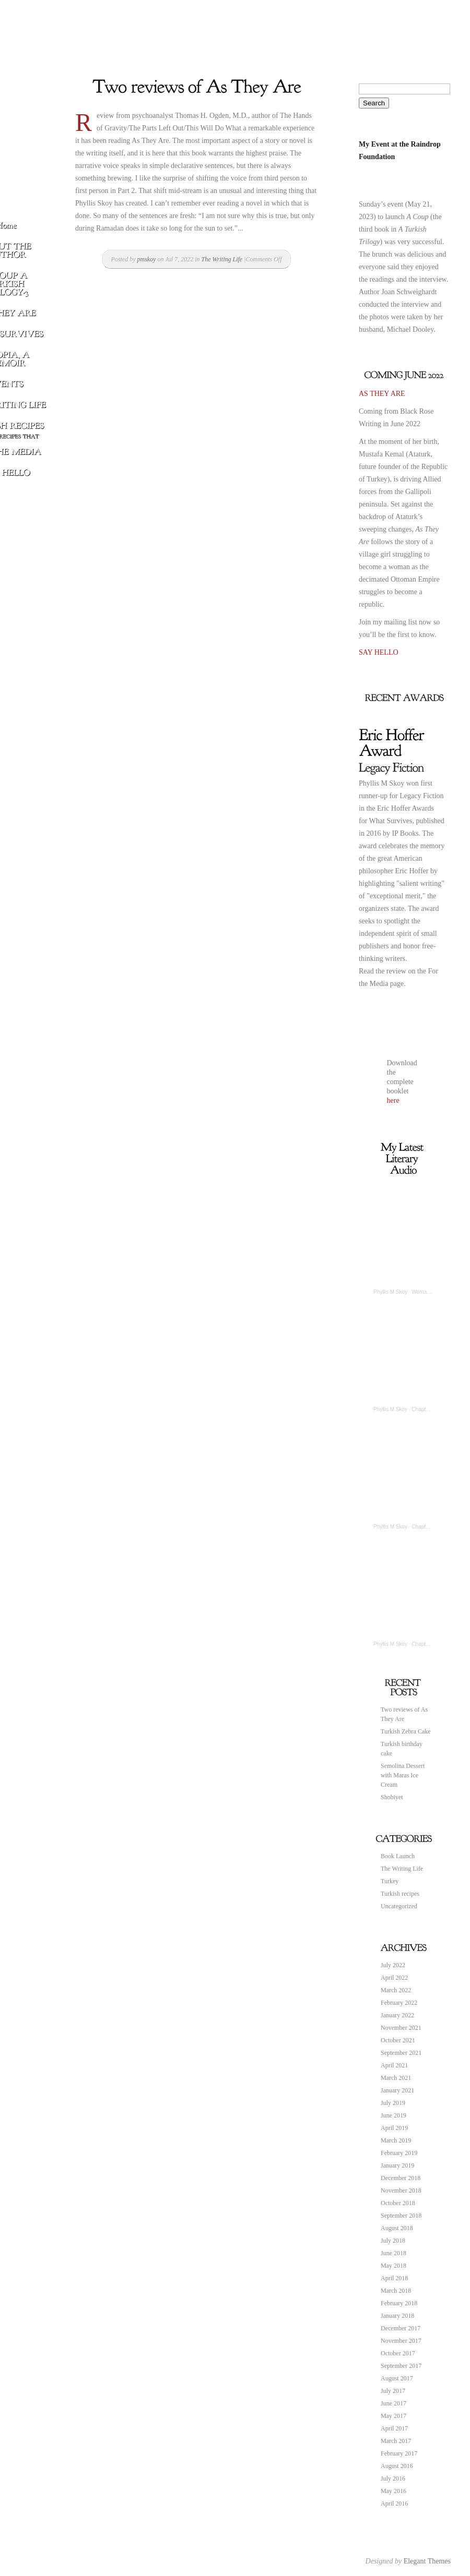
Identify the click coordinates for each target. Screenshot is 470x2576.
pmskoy (146, 259)
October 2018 (398, 2203)
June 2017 (393, 2403)
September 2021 (401, 2052)
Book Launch (398, 1856)
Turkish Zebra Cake (406, 1731)
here (393, 1100)
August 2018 (397, 2228)
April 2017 (394, 2428)
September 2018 (401, 2215)
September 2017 (401, 2365)
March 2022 (396, 1990)
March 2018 (396, 2290)
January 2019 (397, 2165)
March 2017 (396, 2441)
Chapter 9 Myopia (432, 1644)
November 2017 (401, 2340)
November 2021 (401, 2027)
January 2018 (397, 2315)
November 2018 (401, 2190)
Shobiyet (392, 1797)
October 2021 (398, 2040)
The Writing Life (222, 259)
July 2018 (393, 2240)
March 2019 (396, 2140)
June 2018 (393, 2253)
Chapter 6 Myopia (432, 1527)
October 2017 (398, 2353)
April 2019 (394, 2128)
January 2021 (397, 2090)
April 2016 (394, 2503)
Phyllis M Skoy (390, 1292)
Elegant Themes (427, 2561)
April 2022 (394, 1977)
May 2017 (393, 2415)
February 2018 (399, 2303)
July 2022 (393, 1965)
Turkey (389, 1881)
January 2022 (397, 2015)
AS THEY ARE (382, 394)
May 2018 (393, 2265)
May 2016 (393, 2491)
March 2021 (396, 2077)
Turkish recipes (400, 1893)
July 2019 (393, 2102)
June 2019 (393, 2115)
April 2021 (394, 2065)
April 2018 (394, 2278)
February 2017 (399, 2453)
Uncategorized (399, 1906)
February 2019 (399, 2153)
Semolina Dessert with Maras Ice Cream (403, 1775)
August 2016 (397, 2466)
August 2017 (397, 2378)
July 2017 (393, 2390)
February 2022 (399, 2002)
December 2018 (400, 2178)
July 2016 (393, 2478)
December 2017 (400, 2328)
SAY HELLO (378, 652)
